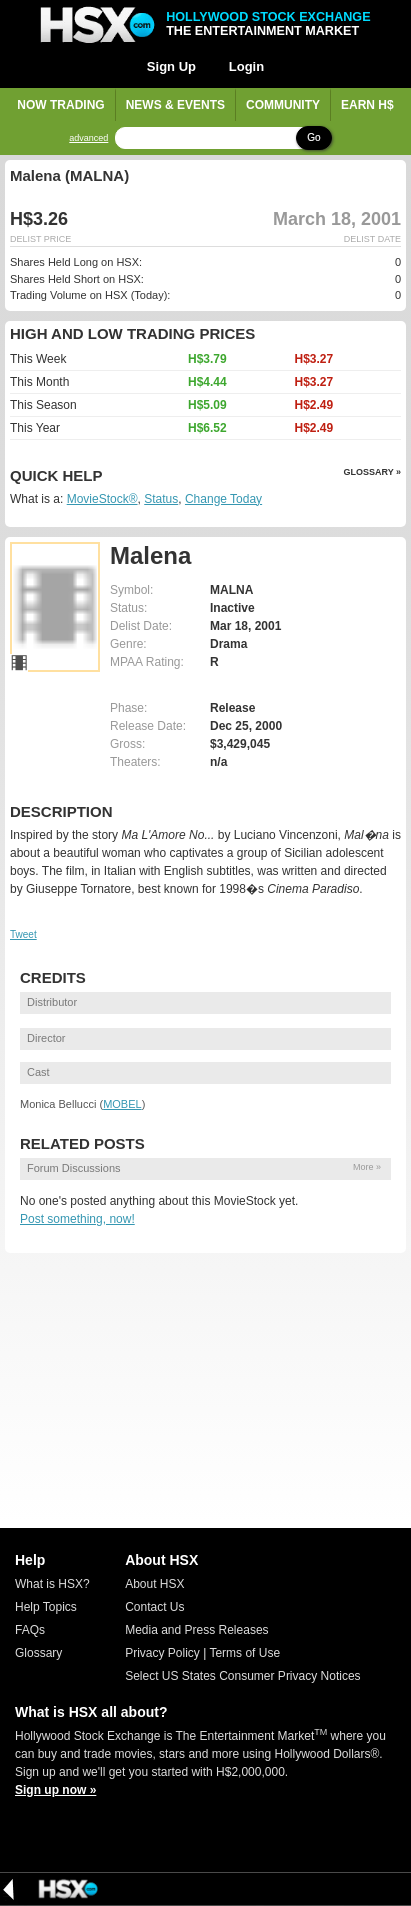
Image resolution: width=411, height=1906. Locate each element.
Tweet (23, 934)
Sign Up (171, 66)
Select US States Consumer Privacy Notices (242, 1676)
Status (161, 499)
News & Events (175, 105)
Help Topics (46, 1607)
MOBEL (122, 1104)
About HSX (154, 1584)
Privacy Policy (162, 1653)
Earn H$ (367, 105)
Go (313, 137)
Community (283, 105)
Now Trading (60, 105)
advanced (88, 138)
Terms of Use (244, 1653)
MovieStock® (102, 499)
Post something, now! (77, 1219)
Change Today (223, 499)
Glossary (38, 1653)
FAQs (30, 1630)
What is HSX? (52, 1584)
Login (246, 66)
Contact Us (154, 1607)
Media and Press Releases (196, 1630)
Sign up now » (55, 1790)
